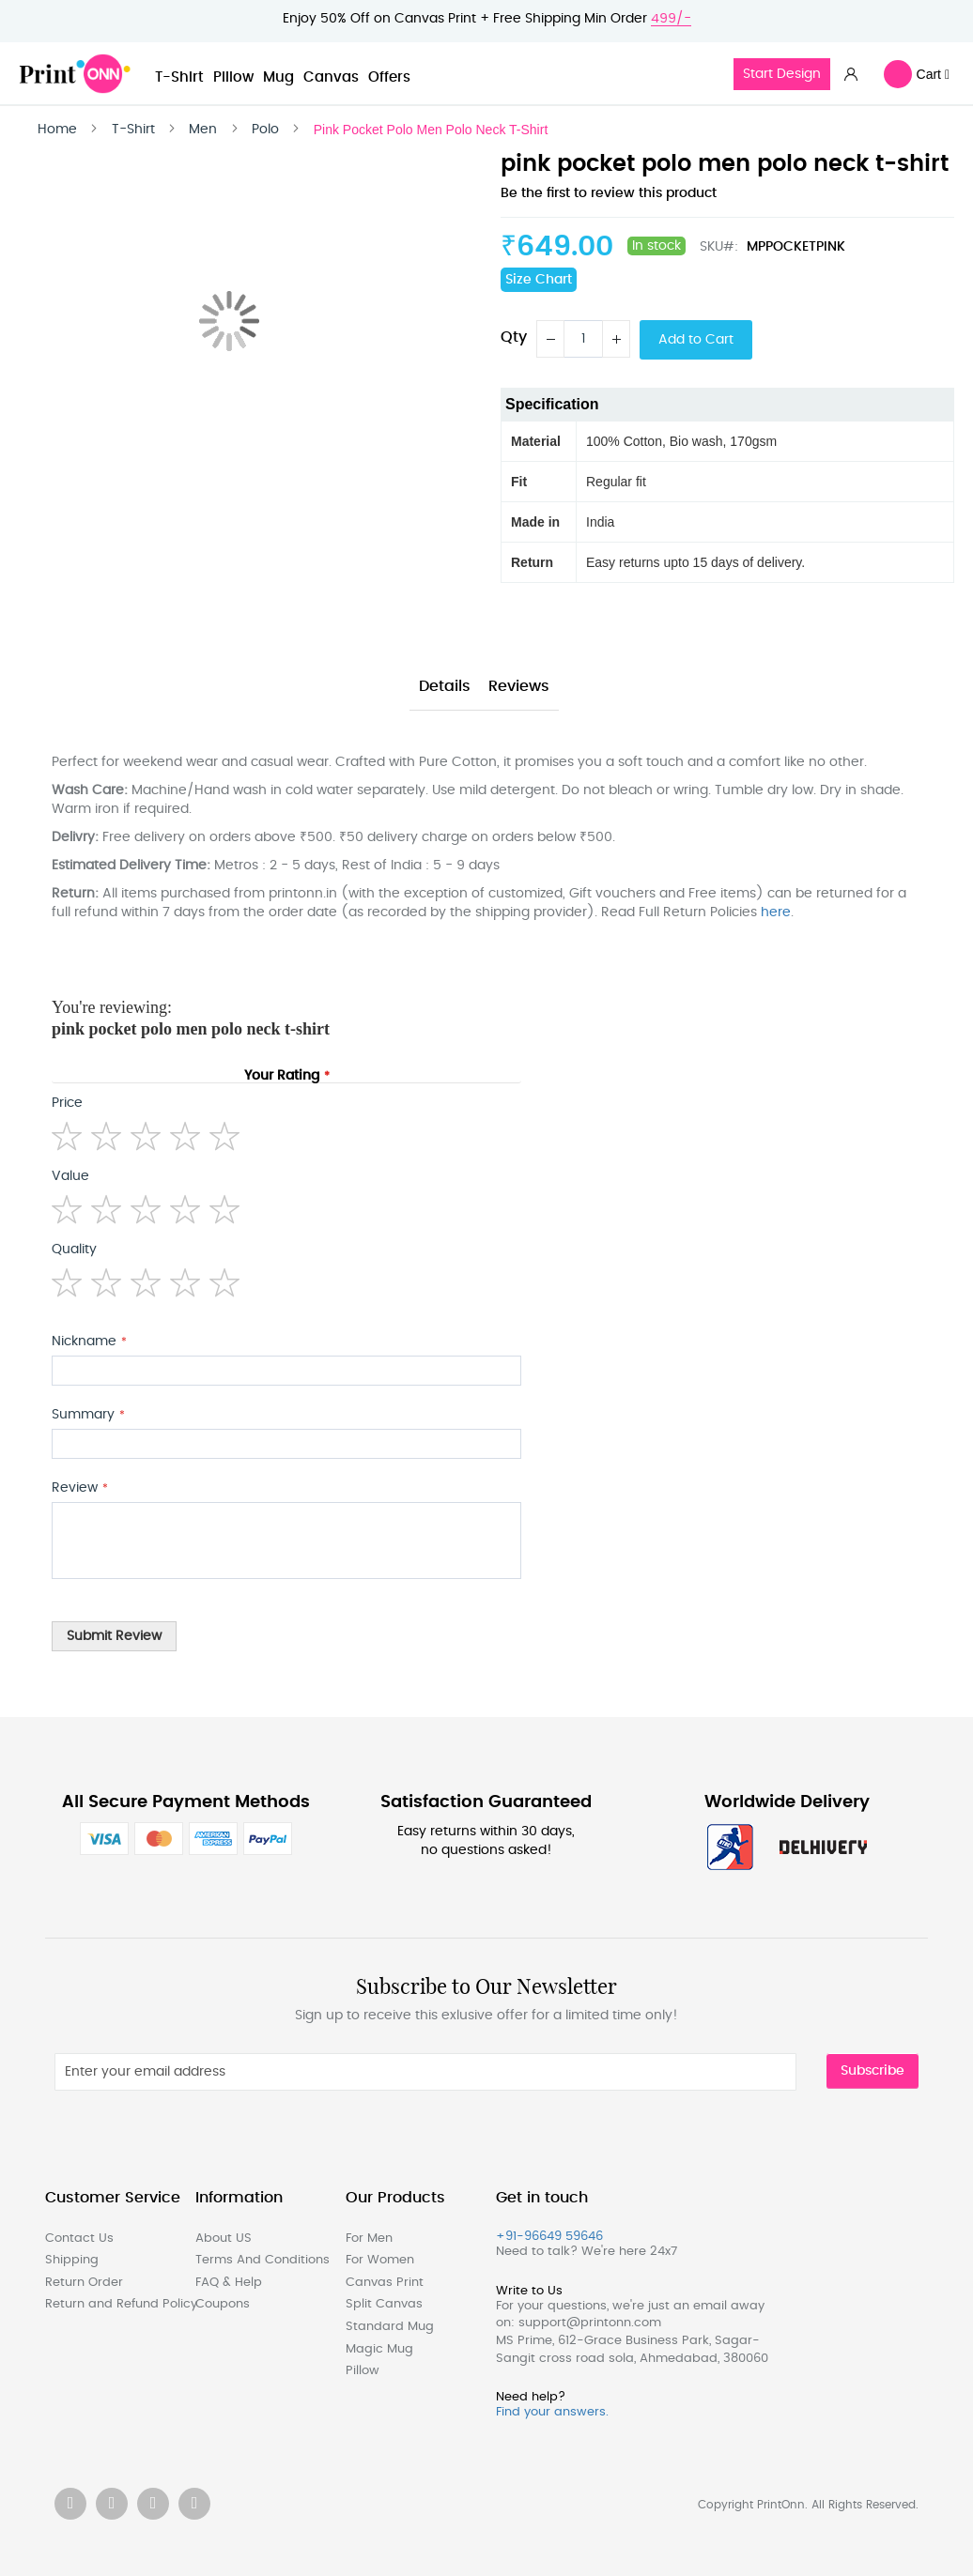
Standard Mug (390, 2327)
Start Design (782, 74)
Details (445, 686)
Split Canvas (384, 2304)
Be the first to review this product (609, 193)
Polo (265, 129)
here (776, 912)
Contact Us (79, 2238)
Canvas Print (385, 2283)
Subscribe (872, 2071)
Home (57, 129)
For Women (380, 2260)
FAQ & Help (228, 2283)
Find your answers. (552, 2412)
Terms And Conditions (261, 2260)
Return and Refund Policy (111, 2304)
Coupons (222, 2304)
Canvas (331, 77)
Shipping (72, 2260)
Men (203, 129)
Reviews (518, 686)
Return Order (84, 2283)
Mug (278, 77)
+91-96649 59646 (549, 2237)
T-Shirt (179, 77)
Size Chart (538, 279)
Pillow (233, 77)
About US (223, 2238)
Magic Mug (379, 2349)
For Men (369, 2238)
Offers (389, 77)
